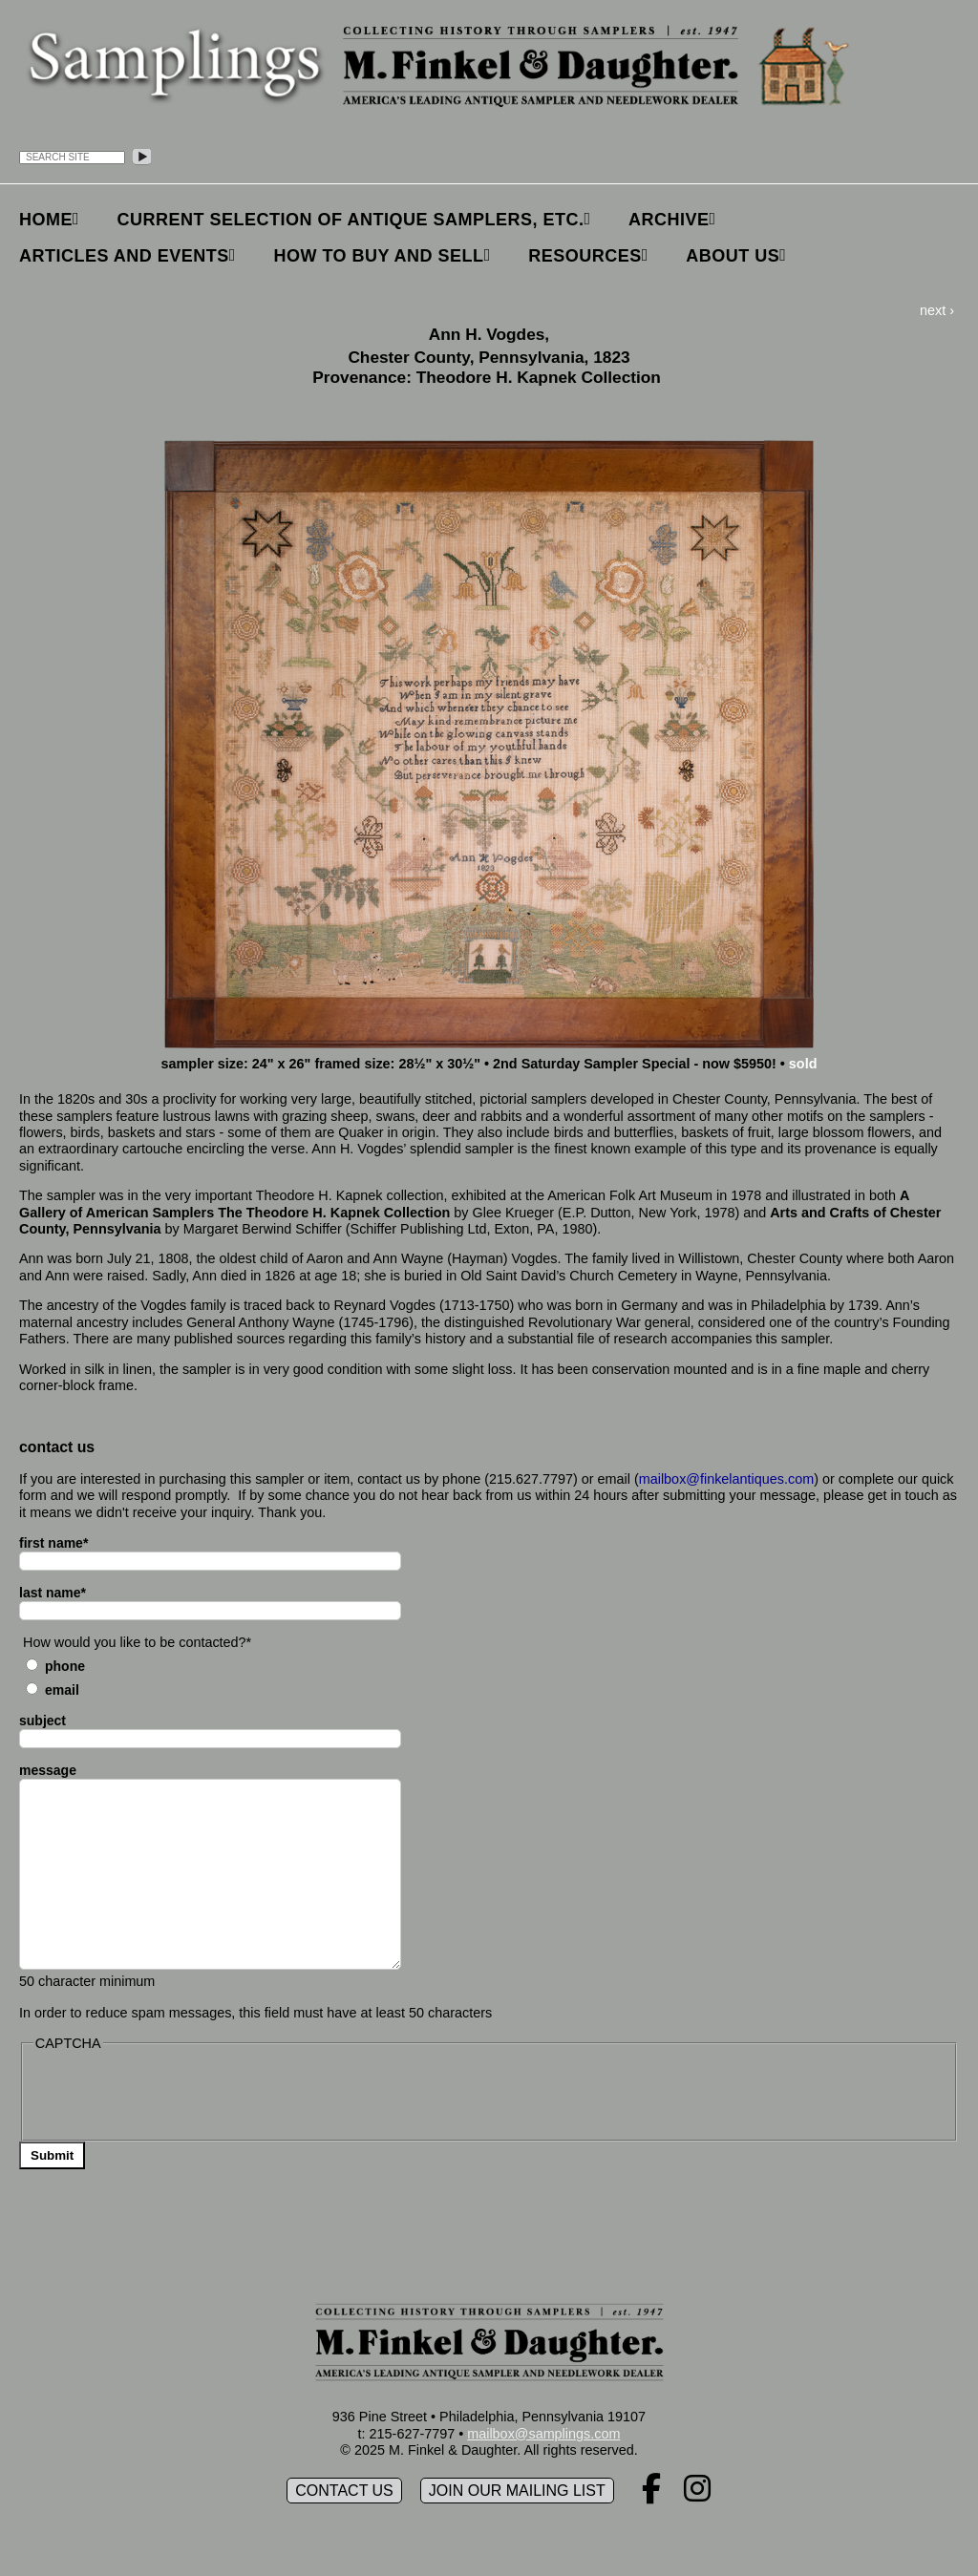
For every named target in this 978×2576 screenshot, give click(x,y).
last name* (52, 1592)
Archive (669, 219)
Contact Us (344, 2490)
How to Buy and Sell (378, 255)
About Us (732, 255)
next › (937, 310)
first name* (53, 1543)
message (47, 1770)
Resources (585, 255)
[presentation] (178, 2094)
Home (46, 219)
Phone (65, 1666)
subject (42, 1720)
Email (62, 1690)
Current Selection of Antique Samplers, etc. (351, 219)
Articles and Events (124, 255)
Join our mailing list (517, 2490)
